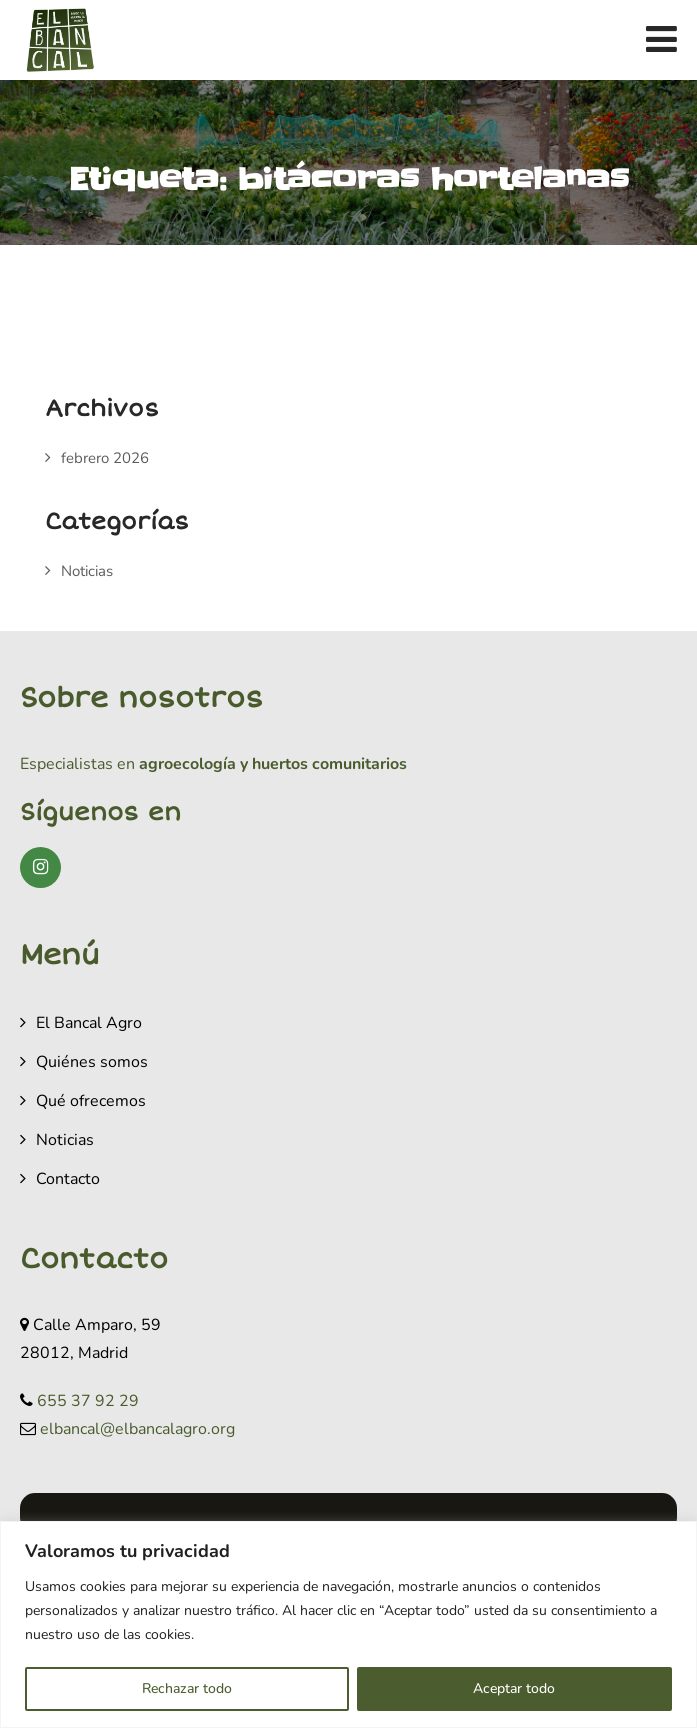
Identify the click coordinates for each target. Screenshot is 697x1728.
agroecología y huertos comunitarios (271, 764)
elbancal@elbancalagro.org (137, 1429)
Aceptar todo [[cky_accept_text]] (514, 1688)
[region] (348, 1624)
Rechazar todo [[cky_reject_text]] (187, 1688)
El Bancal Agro (89, 1023)
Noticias (87, 571)
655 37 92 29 (88, 1401)
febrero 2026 (105, 458)
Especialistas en (77, 764)
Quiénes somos (92, 1062)
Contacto (68, 1179)
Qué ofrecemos (91, 1101)
